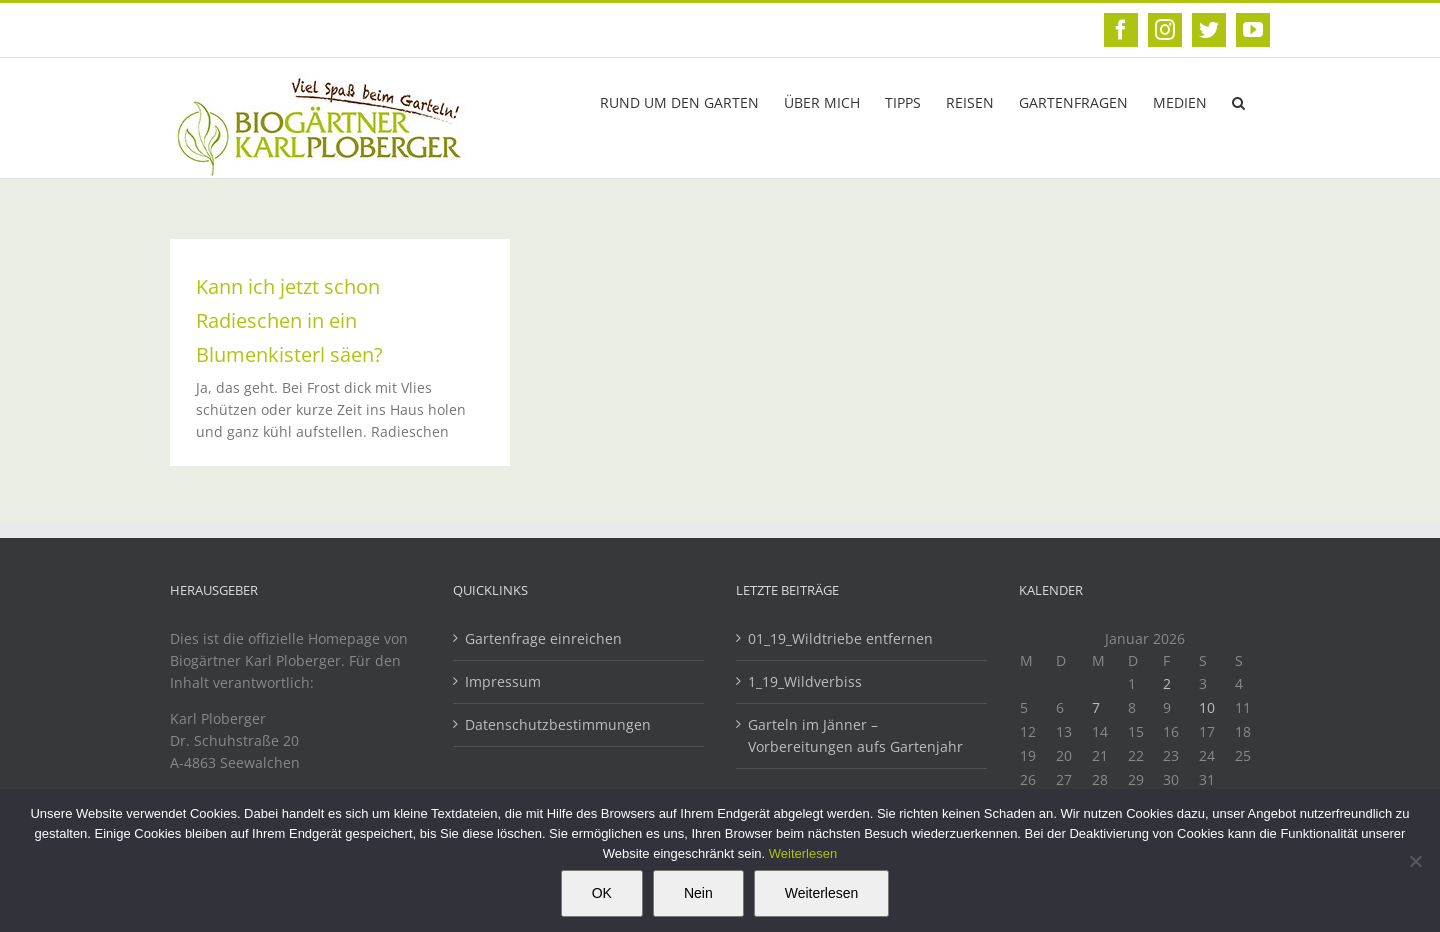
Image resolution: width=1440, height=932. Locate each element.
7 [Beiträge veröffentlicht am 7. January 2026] (1096, 707)
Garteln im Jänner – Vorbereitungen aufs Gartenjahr (855, 735)
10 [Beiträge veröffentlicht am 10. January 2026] (1207, 707)
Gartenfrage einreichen (543, 638)
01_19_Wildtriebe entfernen (842, 638)
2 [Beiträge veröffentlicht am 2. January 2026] (1167, 683)
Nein (698, 893)
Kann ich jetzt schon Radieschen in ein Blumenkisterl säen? (289, 320)
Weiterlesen (803, 853)
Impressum (503, 681)
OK (602, 893)
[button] (1238, 101)
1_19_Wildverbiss (807, 681)
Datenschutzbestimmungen (558, 724)
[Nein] (1415, 861)
